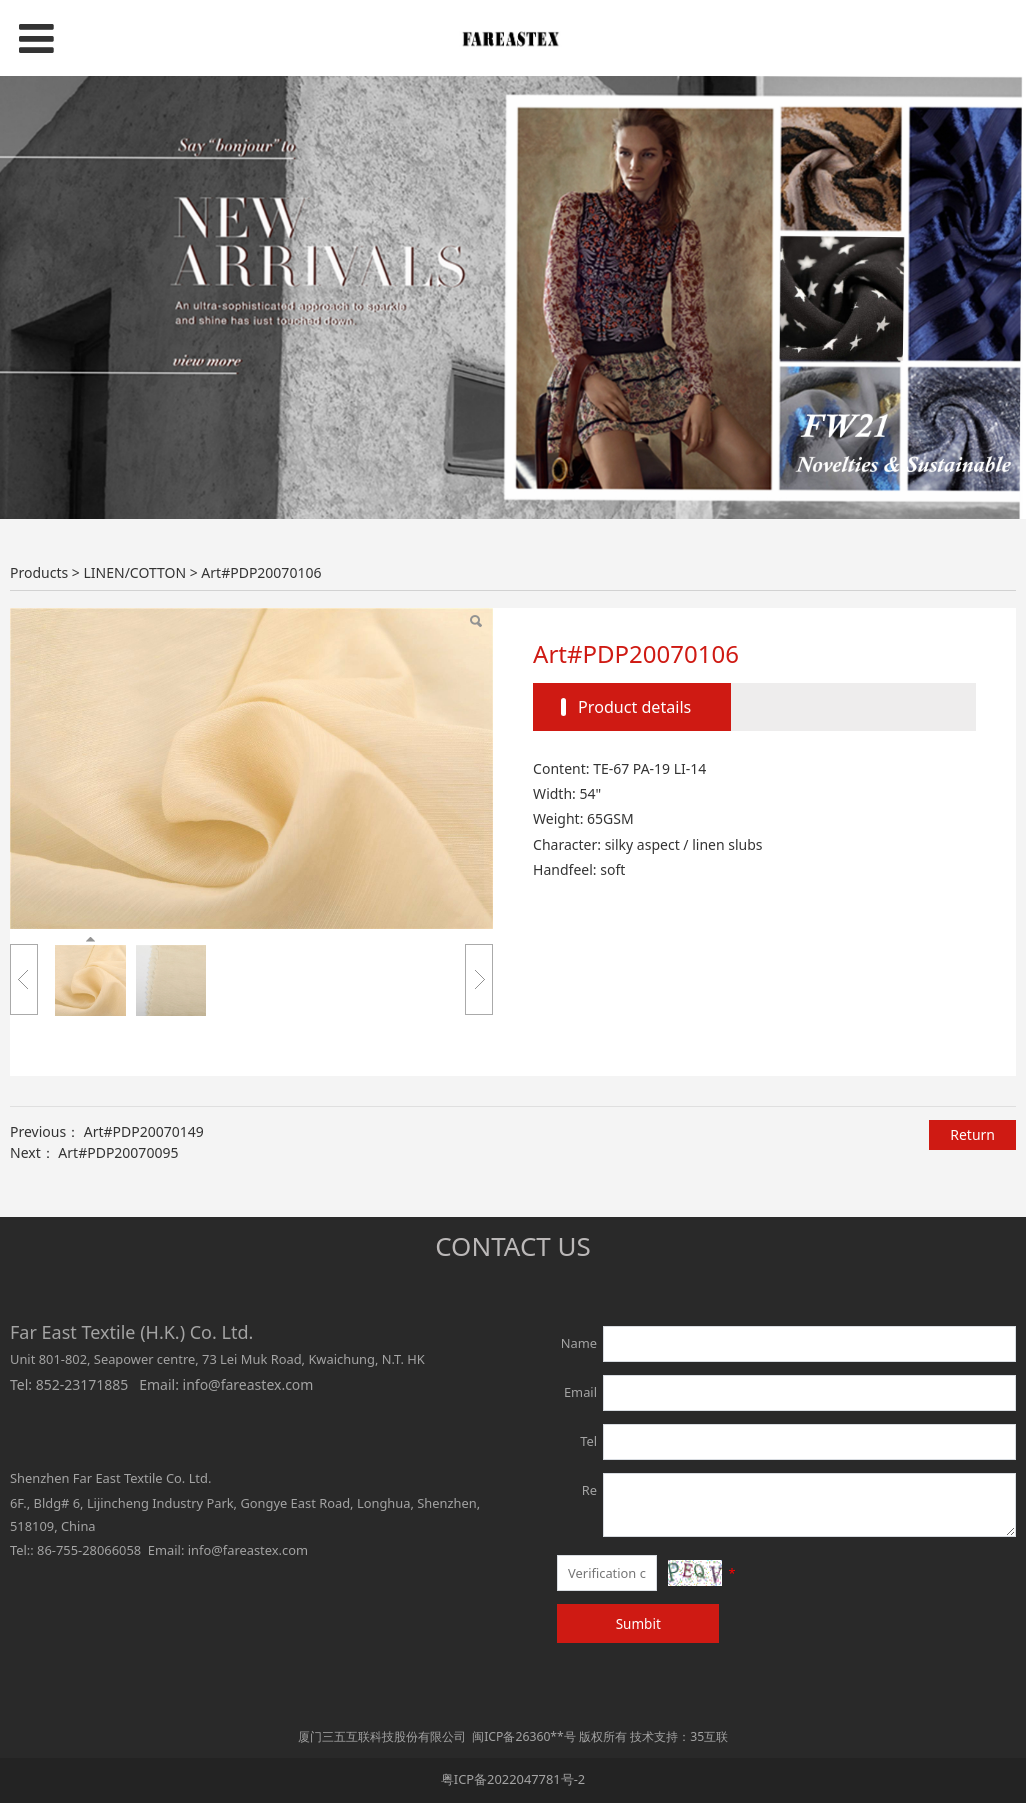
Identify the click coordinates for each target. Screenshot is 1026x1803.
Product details (634, 707)
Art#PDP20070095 (118, 1152)
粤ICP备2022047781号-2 (513, 1779)
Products (39, 572)
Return (972, 1134)
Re (589, 1490)
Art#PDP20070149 (144, 1131)
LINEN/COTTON (134, 572)
